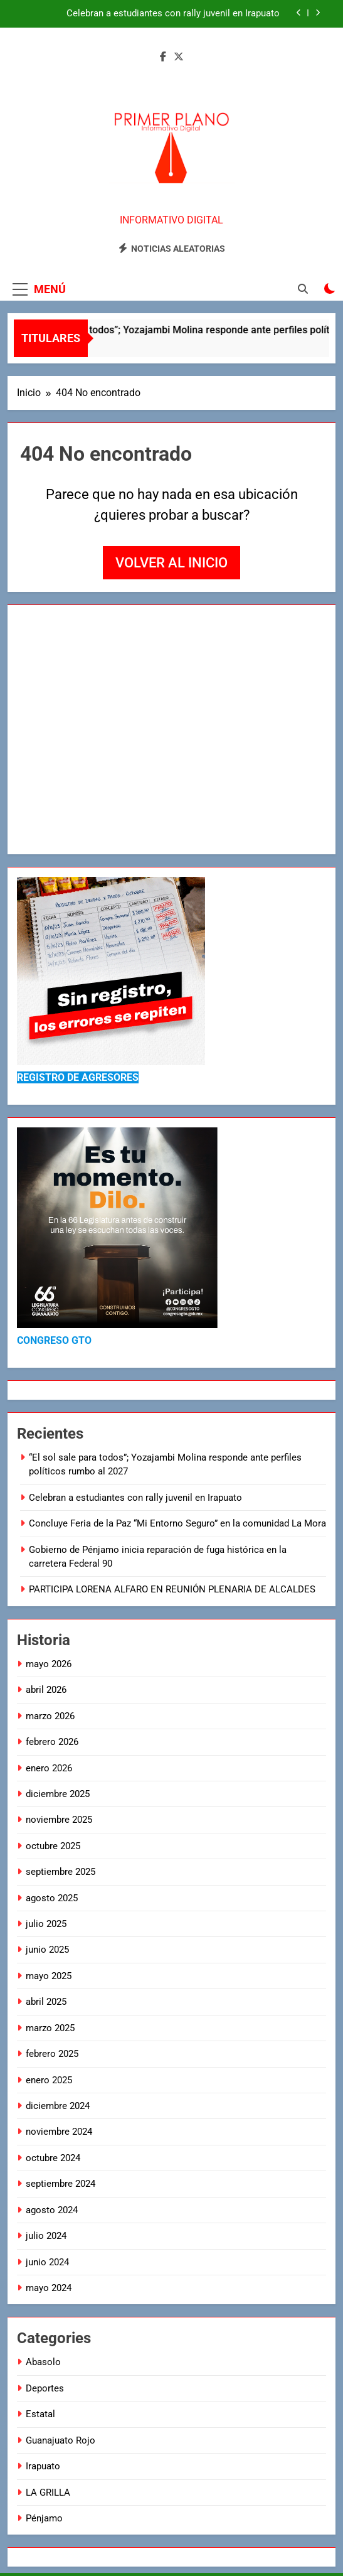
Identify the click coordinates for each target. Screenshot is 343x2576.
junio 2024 (47, 2262)
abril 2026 (46, 1689)
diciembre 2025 (58, 1794)
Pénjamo (44, 2518)
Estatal (40, 2414)
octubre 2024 (53, 2158)
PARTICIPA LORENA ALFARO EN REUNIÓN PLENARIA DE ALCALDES (173, 1589)
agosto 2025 (52, 1898)
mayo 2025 (48, 1976)
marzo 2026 (50, 1716)
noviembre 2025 (59, 1819)
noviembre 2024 (59, 2131)
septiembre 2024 (60, 2183)
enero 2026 (49, 1768)
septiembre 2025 (60, 1871)
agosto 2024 (52, 2210)
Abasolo (43, 2362)
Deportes (45, 2388)
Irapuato (43, 2466)
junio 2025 (47, 1949)
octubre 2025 (53, 1846)
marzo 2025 (50, 2028)
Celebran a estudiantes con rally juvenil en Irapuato (173, 14)
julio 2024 (46, 2235)
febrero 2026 (52, 1741)
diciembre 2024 (58, 2106)
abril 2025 (46, 2001)
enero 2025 (49, 2080)
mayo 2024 (48, 2288)
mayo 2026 (48, 1664)
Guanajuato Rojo (60, 2440)
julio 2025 (46, 1923)
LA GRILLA (48, 2492)
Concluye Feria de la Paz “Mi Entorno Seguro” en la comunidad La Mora (177, 1523)
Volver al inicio (171, 563)
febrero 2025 (52, 2053)
